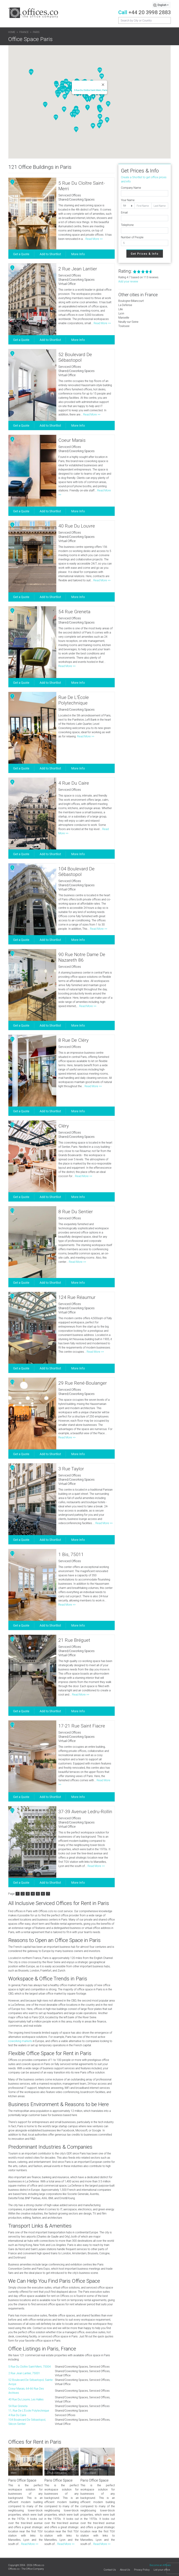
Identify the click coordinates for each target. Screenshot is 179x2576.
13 (12, 1210)
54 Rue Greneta (74, 611)
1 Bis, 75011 (71, 1554)
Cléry (63, 1126)
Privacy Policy (142, 2569)
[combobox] (161, 5)
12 (12, 1124)
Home (11, 32)
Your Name (128, 200)
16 (12, 1467)
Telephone (127, 225)
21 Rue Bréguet (74, 1640)
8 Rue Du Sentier (75, 1211)
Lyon (121, 313)
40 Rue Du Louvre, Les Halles (26, 2399)
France (24, 32)
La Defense (125, 305)
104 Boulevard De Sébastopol (76, 871)
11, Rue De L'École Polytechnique (28, 2410)
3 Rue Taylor (71, 1469)
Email (124, 212)
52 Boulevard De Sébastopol (75, 357)
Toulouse (124, 326)
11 (12, 1039)
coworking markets (20, 2041)
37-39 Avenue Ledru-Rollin (85, 1811)
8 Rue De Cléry (73, 1040)
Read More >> (94, 239)
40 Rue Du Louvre (76, 526)
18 (12, 1639)
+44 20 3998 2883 (149, 12)
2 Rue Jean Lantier (77, 269)
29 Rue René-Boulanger (82, 1383)
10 (12, 953)
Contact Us (110, 2569)
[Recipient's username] (144, 20)
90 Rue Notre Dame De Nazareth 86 (81, 957)
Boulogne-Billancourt (131, 301)
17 (12, 1553)
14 (12, 1296)
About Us (125, 2569)
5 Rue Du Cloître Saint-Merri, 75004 (29, 2366)
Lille (120, 309)
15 (12, 1382)
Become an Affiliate (160, 2565)
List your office (162, 2569)
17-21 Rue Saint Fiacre (81, 1726)
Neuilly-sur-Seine (128, 321)
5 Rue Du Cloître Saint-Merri (81, 185)
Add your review (128, 281)
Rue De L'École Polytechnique (73, 700)
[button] (89, 99)
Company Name (131, 187)
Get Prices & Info (145, 253)
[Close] (103, 84)
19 (12, 1724)
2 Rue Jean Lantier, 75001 (24, 2373)
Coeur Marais (72, 440)
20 (12, 1810)
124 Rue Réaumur (76, 1297)
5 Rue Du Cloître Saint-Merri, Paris (90, 90)
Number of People (132, 237)
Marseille (123, 317)
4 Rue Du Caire (73, 783)
